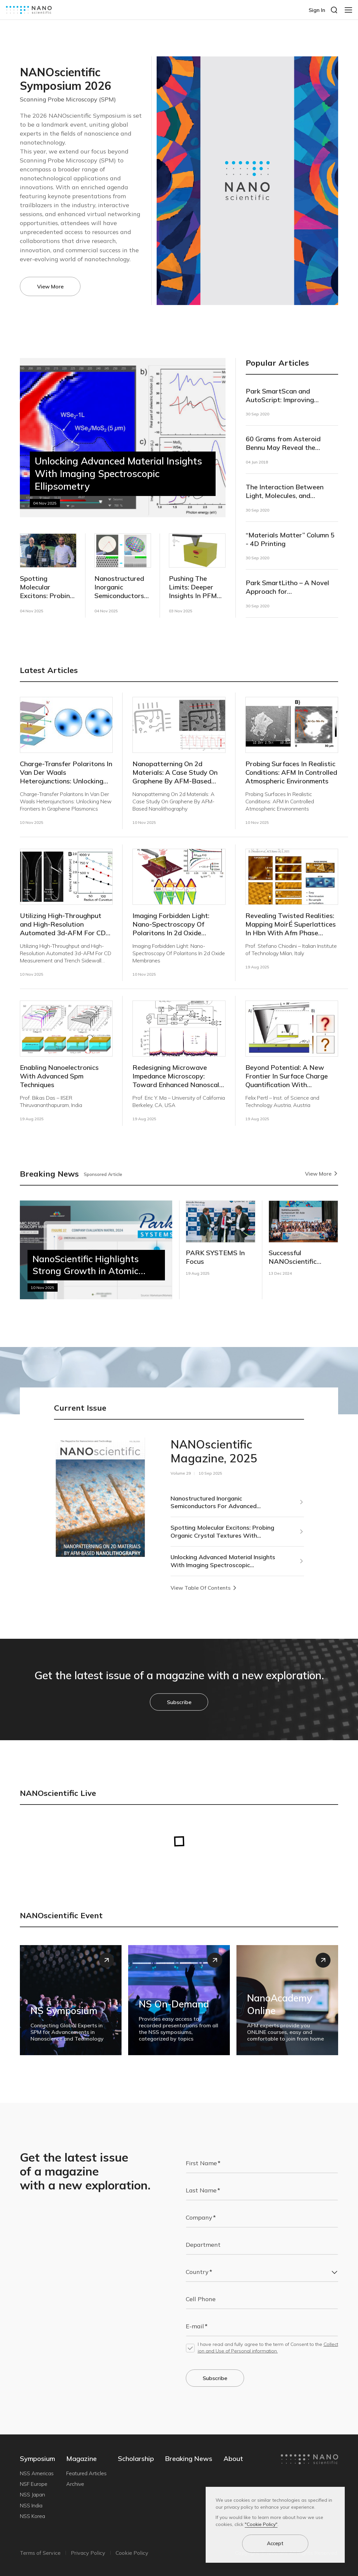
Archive (75, 2484)
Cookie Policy (132, 2552)
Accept (275, 2543)
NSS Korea (32, 2516)
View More (50, 286)
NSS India (31, 2505)
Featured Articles (86, 2473)
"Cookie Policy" (261, 2524)
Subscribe (179, 1702)
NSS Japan (32, 2494)
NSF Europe (33, 2484)
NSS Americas (37, 2473)
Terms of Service (40, 2552)
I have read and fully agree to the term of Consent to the (268, 2347)
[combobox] (262, 2272)
